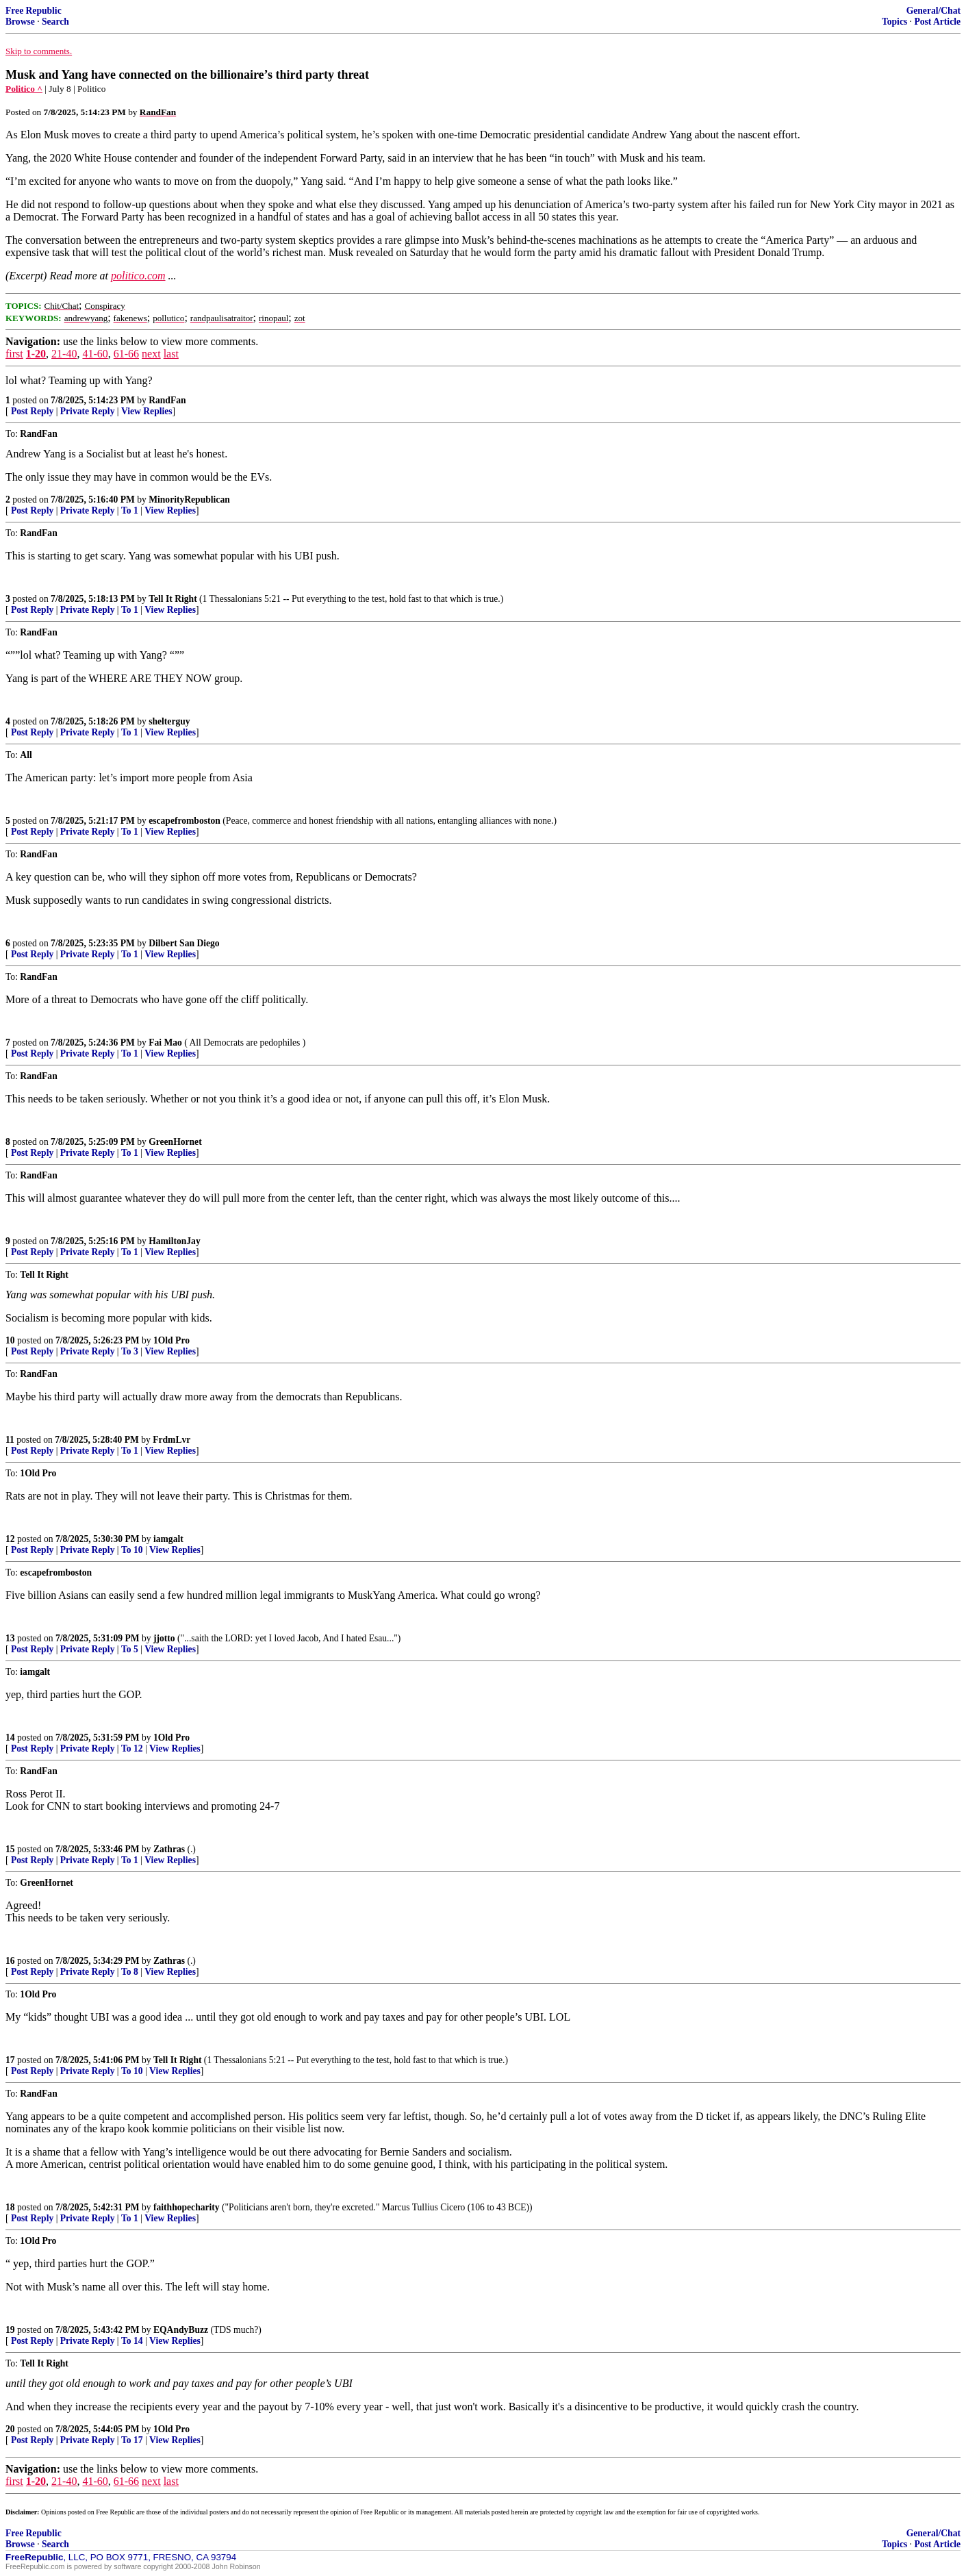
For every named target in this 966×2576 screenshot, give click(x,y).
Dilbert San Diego (184, 943)
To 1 (129, 510)
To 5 (129, 1649)
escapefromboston (184, 821)
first (14, 353)
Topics (894, 21)
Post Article (937, 21)
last (171, 353)
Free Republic (33, 10)
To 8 (129, 1972)
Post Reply (32, 411)
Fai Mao (165, 1042)
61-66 (126, 353)
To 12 (132, 1748)
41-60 (94, 353)
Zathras (169, 1849)
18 (10, 2207)
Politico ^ (23, 89)
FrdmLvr (171, 1440)
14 (10, 1737)
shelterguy (169, 721)
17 (10, 2060)
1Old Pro (171, 1340)
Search (55, 21)
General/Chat (933, 10)
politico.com (138, 275)
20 (10, 2429)
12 (10, 1539)
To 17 (132, 2440)
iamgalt (168, 1539)
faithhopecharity (186, 2207)
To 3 (129, 1351)
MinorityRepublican (189, 499)
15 (10, 1849)
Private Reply (87, 411)
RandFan (167, 400)
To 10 (132, 1550)
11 (9, 1440)
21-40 (64, 353)
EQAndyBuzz (180, 2330)
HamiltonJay (175, 1241)
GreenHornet (175, 1142)
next (151, 353)
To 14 (132, 2341)
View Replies (147, 411)
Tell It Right (173, 599)
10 (10, 1340)
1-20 (36, 353)
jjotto (164, 1638)
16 (10, 1961)
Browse (20, 21)
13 (10, 1638)
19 (10, 2330)
